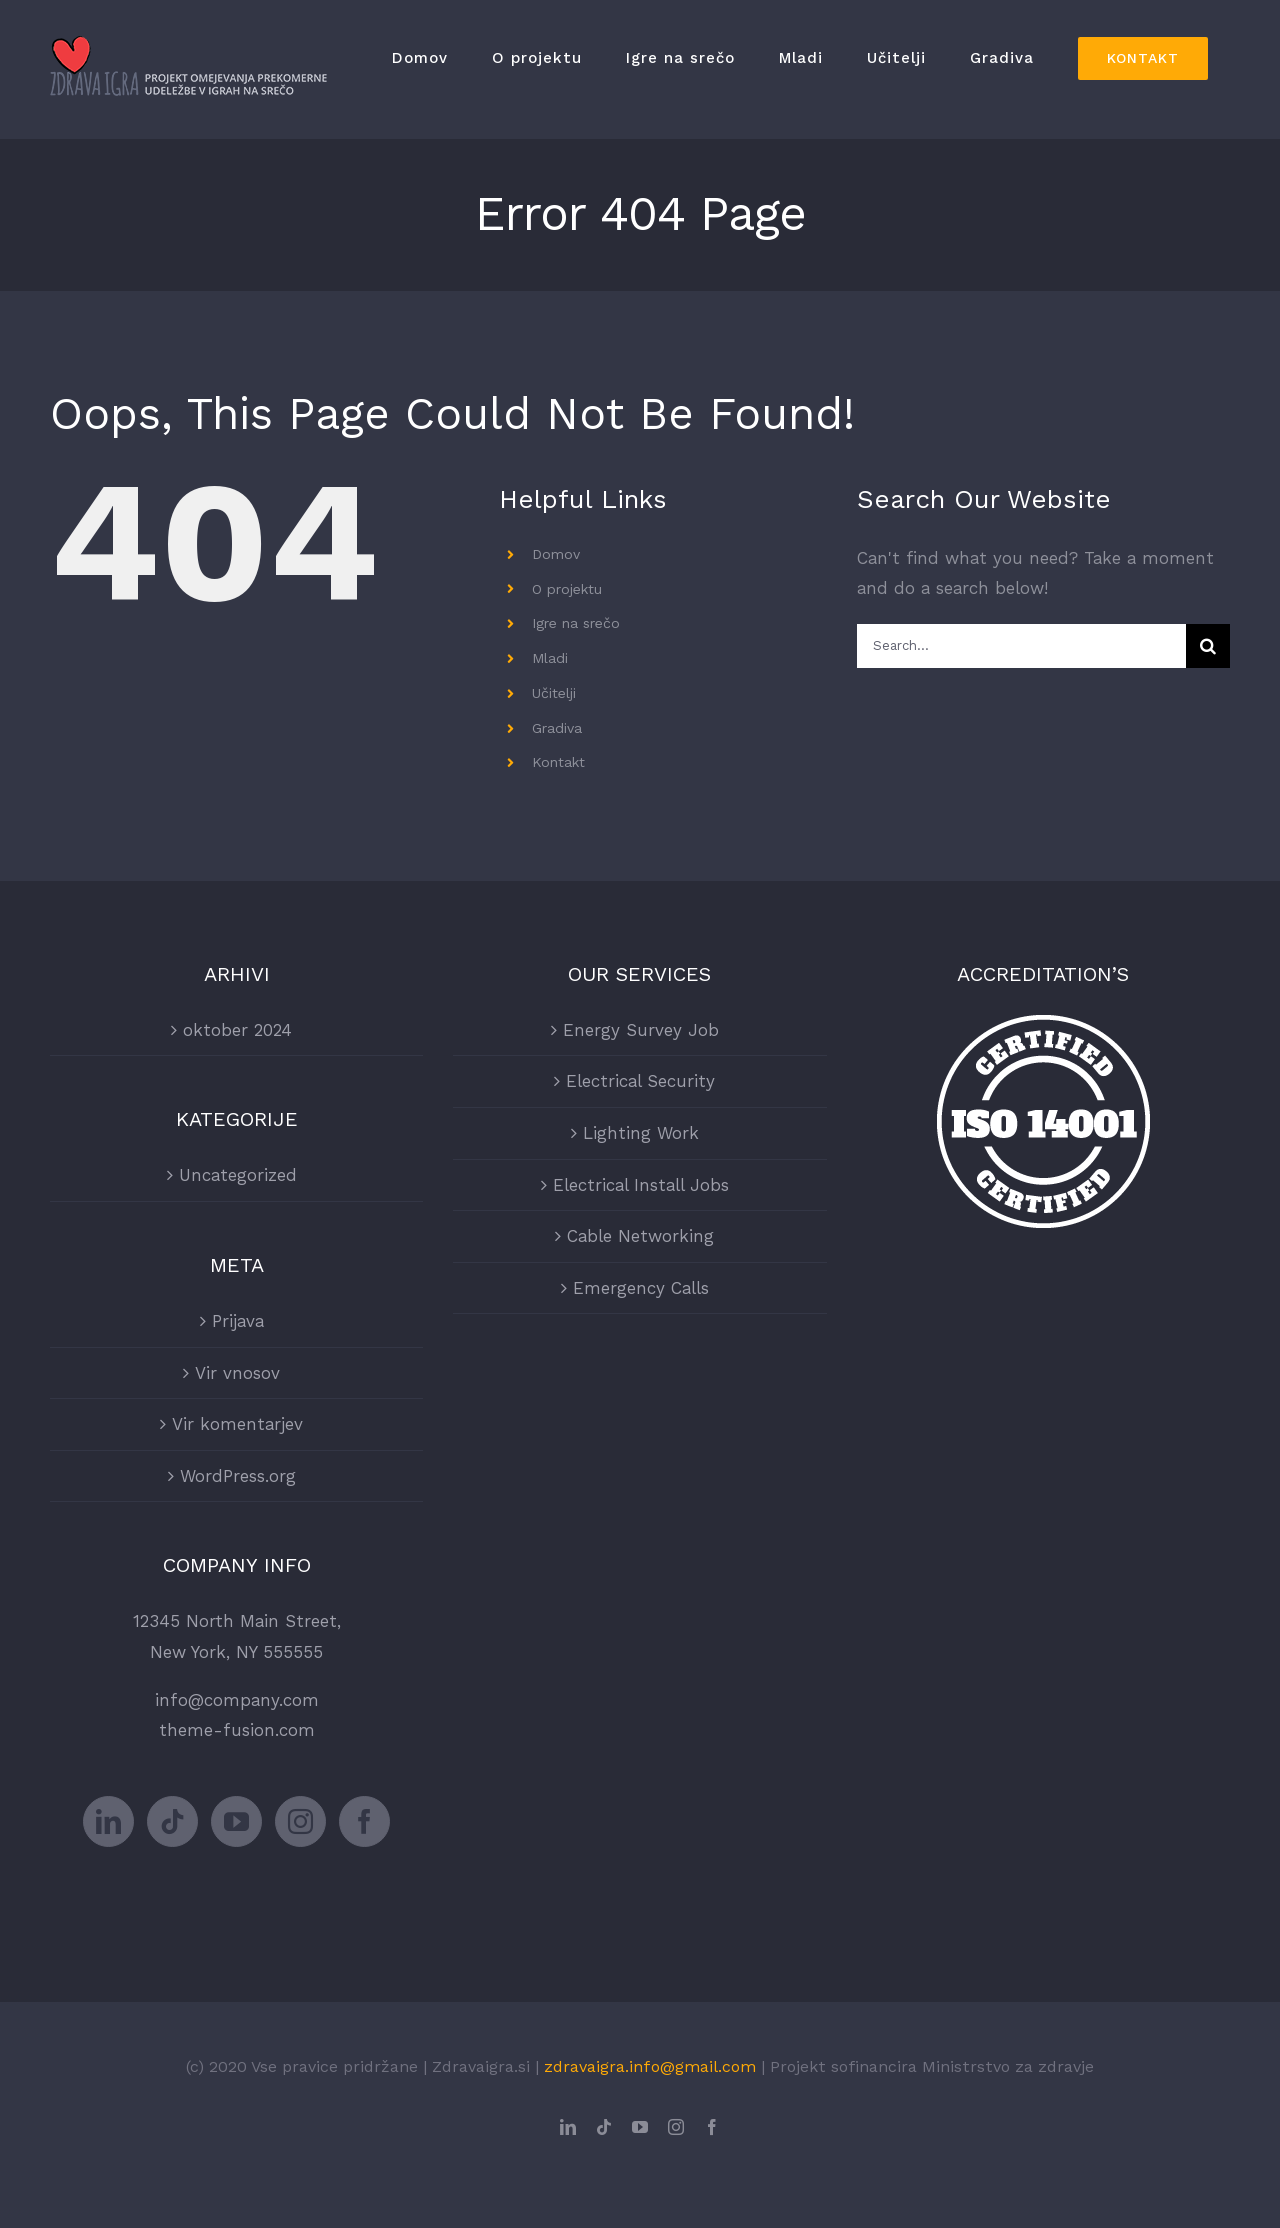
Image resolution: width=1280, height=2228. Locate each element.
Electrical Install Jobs (641, 1185)
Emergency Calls (641, 1288)
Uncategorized (238, 1175)
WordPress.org (238, 1476)
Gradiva (557, 728)
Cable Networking (640, 1236)
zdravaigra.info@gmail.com (650, 2066)
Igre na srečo (576, 623)
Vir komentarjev (237, 1424)
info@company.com (237, 1700)
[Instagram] (300, 1821)
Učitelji (554, 693)
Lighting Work (641, 1133)
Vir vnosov (237, 1373)
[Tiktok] (172, 1821)
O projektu (567, 589)
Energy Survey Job (641, 1030)
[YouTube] (236, 1821)
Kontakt (558, 762)
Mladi (550, 658)
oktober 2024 (237, 1030)
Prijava (238, 1321)
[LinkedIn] (108, 1821)
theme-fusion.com (237, 1730)
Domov (556, 554)
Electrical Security (640, 1081)
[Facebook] (364, 1821)
